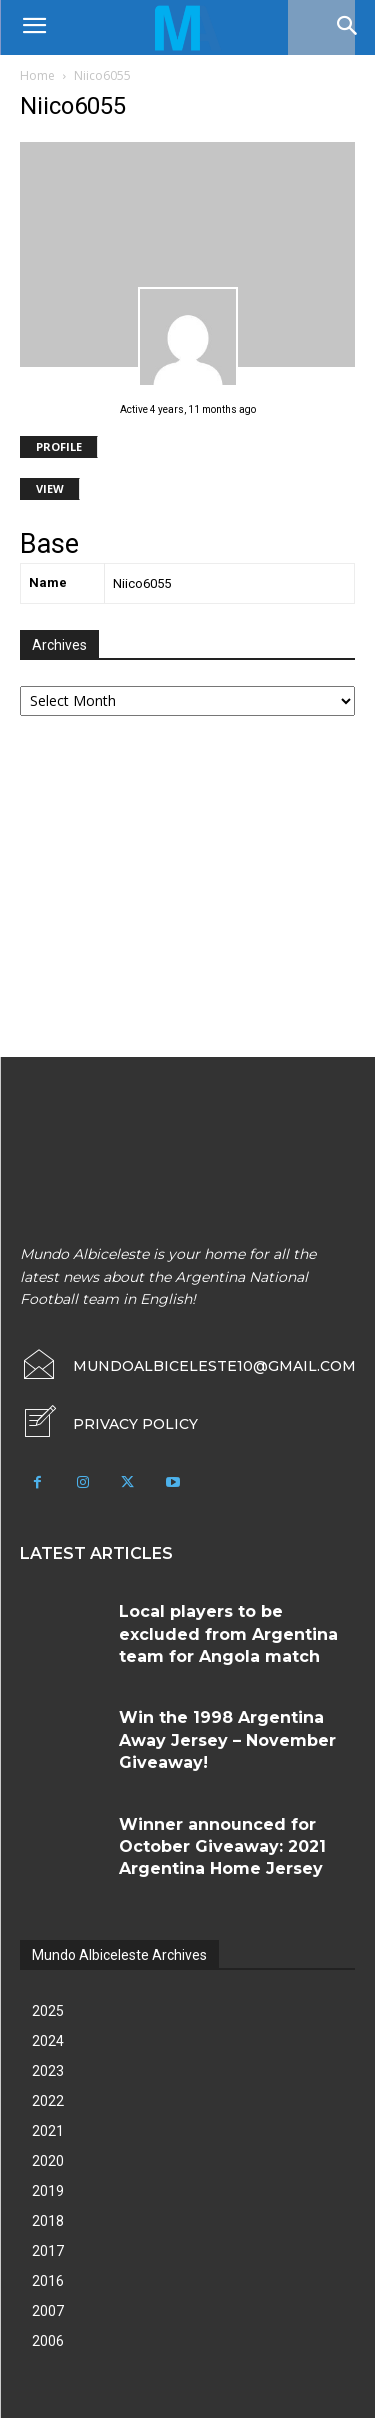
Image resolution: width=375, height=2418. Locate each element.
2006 (48, 2341)
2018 (48, 2221)
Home (37, 75)
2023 (48, 2071)
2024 (48, 2041)
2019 (48, 2191)
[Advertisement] (170, 889)
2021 (48, 2131)
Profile (59, 446)
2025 (48, 2011)
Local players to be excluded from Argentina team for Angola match (228, 1634)
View (50, 488)
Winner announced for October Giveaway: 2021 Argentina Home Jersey (222, 1847)
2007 (48, 2311)
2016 (48, 2281)
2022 (48, 2101)
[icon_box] (109, 1424)
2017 (48, 2251)
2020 (48, 2161)
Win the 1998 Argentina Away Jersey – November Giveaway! (227, 1740)
